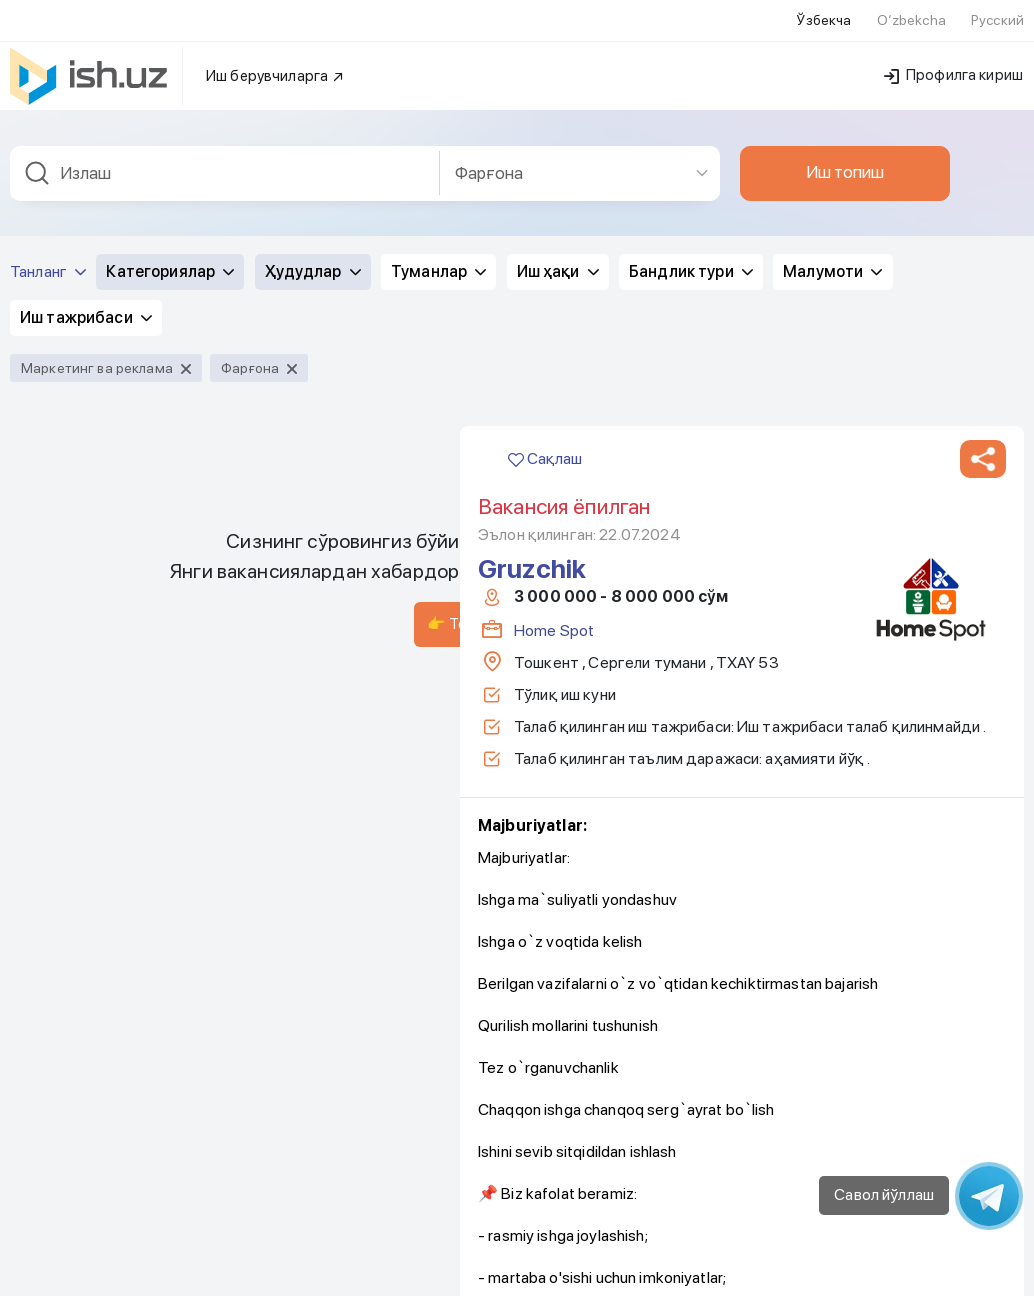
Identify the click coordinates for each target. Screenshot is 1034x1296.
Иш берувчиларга (275, 51)
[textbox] (225, 148)
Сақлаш (545, 433)
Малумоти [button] (832, 246)
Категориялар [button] (170, 246)
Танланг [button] (48, 246)
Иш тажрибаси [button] (86, 292)
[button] (983, 434)
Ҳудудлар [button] (313, 246)
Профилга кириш (953, 50)
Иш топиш (845, 147)
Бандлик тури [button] (691, 246)
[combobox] (225, 148)
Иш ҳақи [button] (558, 246)
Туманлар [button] (438, 246)
